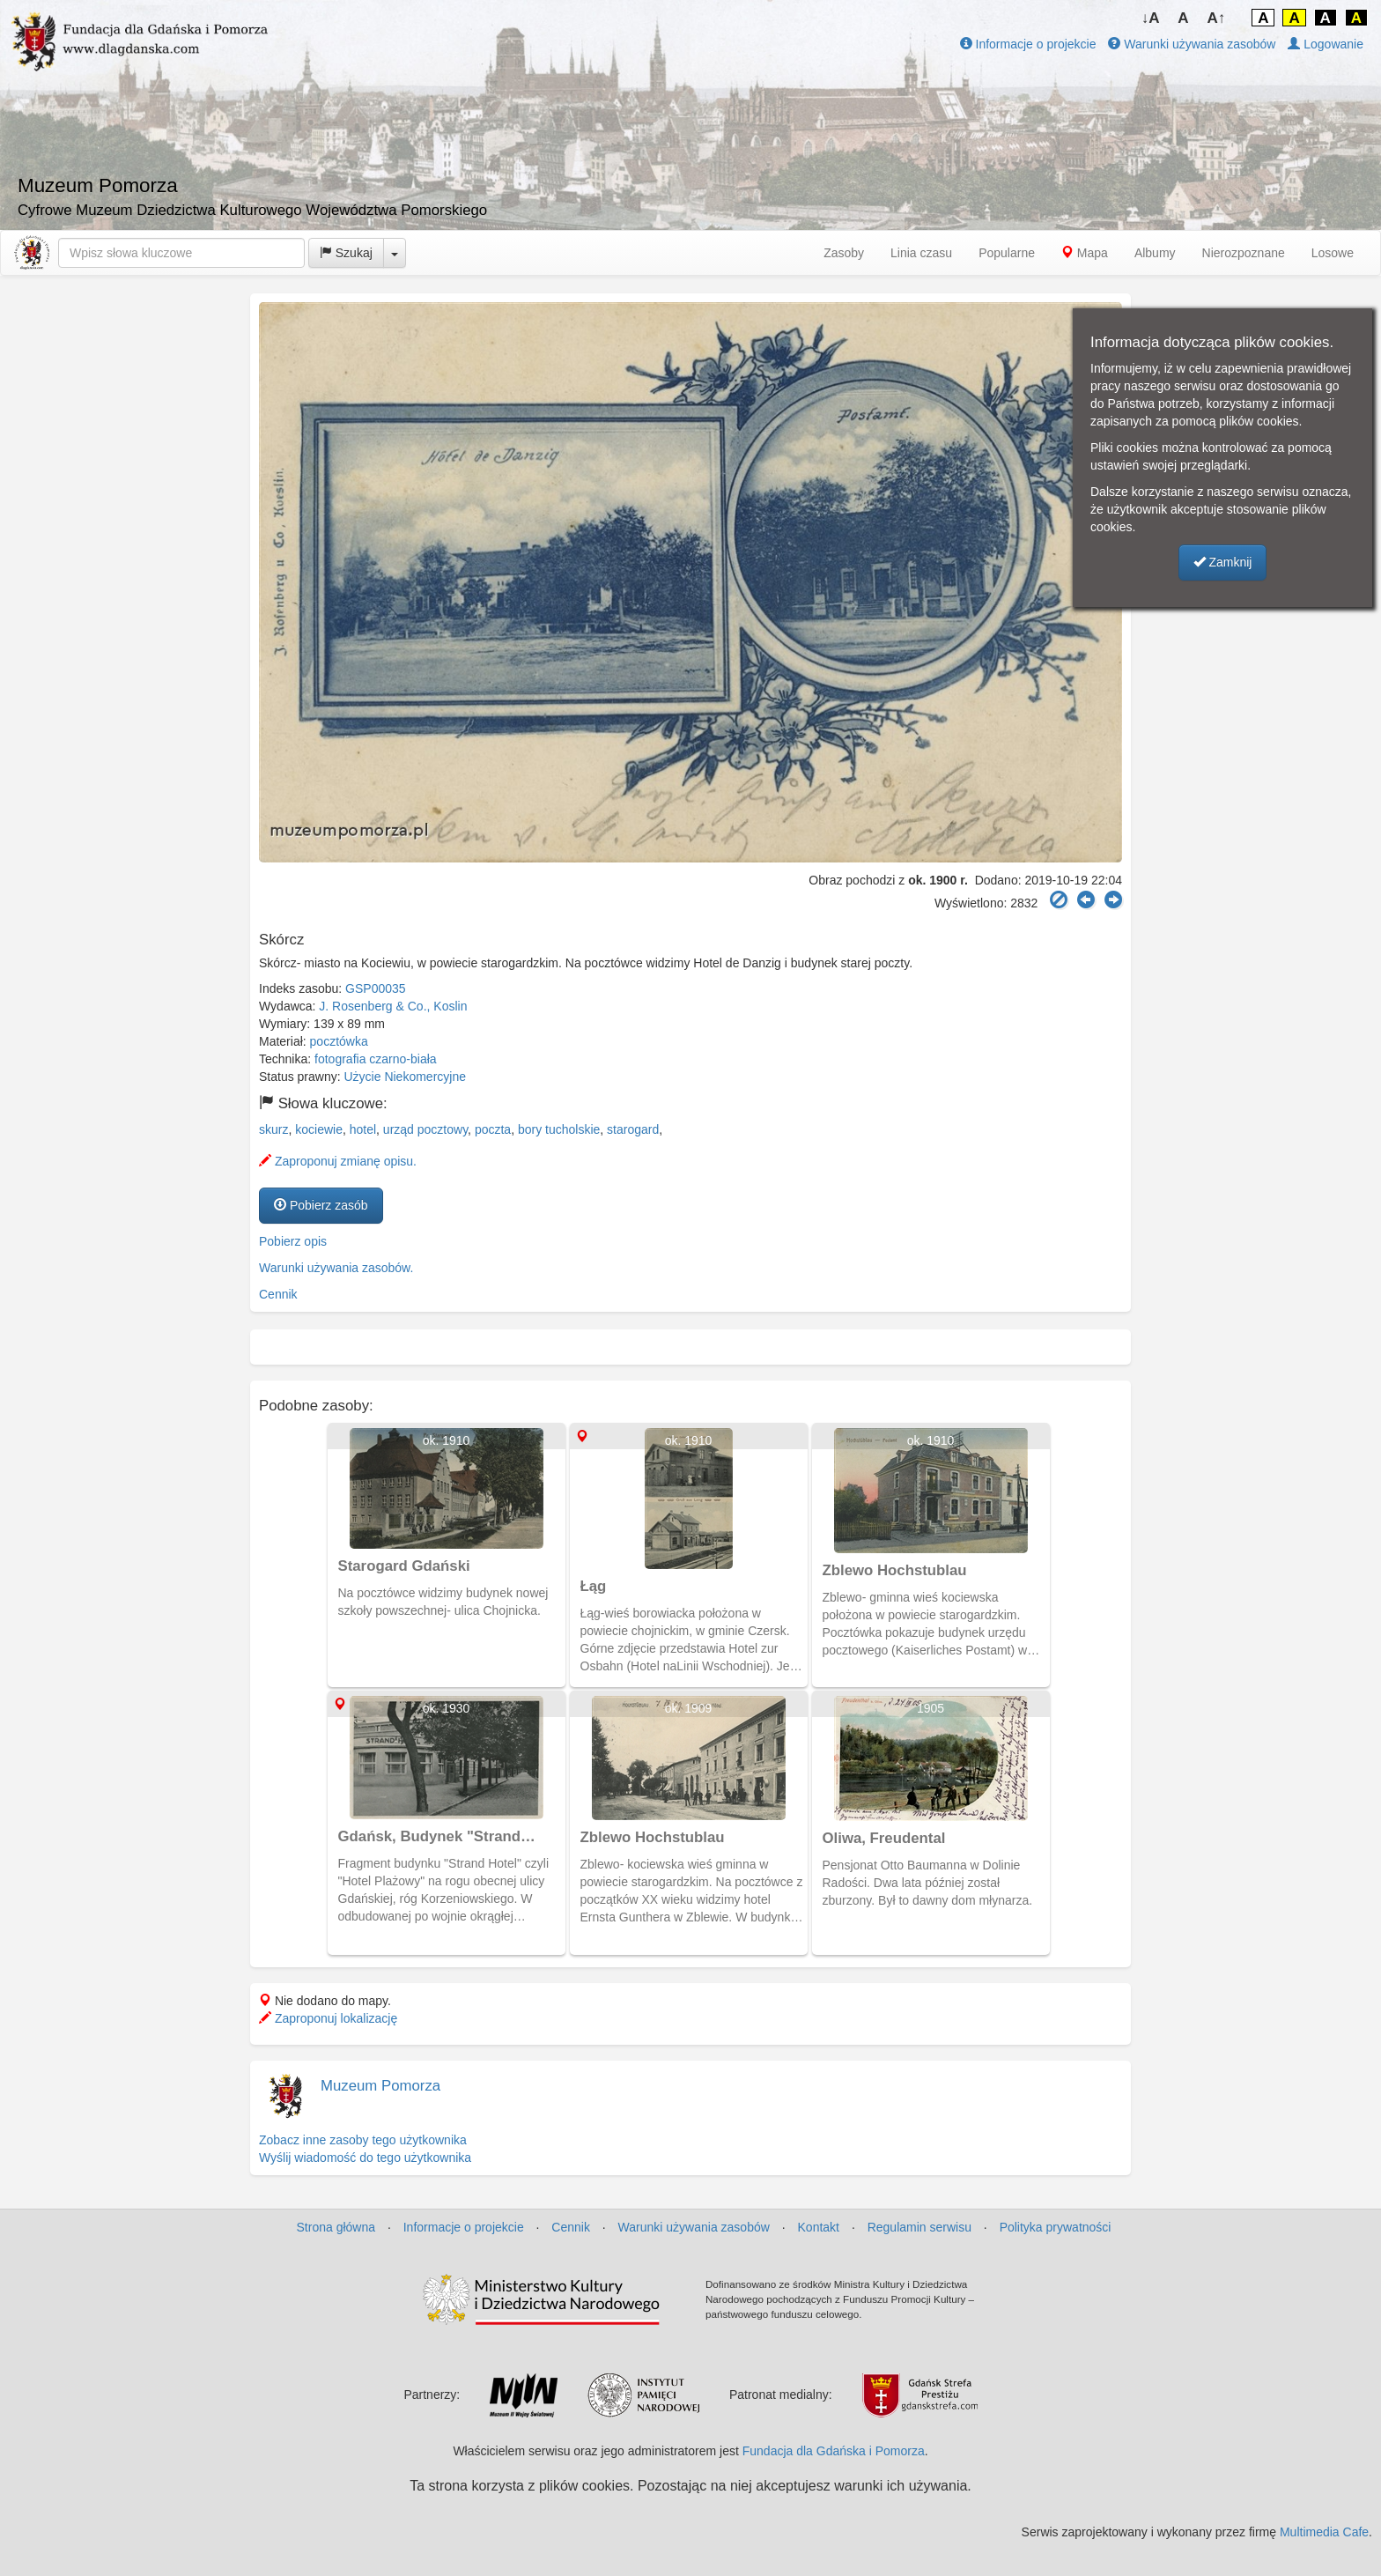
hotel (363, 1129)
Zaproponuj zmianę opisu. (338, 1161)
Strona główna (336, 2227)
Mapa (1084, 253)
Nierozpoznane (1243, 253)
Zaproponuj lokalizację (328, 2018)
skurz (273, 1129)
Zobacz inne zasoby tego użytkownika (363, 2140)
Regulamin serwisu (919, 2227)
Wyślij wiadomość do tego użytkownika (365, 2157)
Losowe (1332, 253)
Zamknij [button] (1222, 562)
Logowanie (1325, 44)
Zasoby (843, 253)
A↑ (1216, 18)
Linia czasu (921, 253)
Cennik (278, 1294)
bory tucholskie (559, 1129)
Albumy (1155, 253)
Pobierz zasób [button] (321, 1205)
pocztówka (339, 1041)
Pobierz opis (293, 1241)
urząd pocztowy (425, 1129)
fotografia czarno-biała (375, 1059)
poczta (493, 1129)
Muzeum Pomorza (380, 2085)
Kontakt (818, 2227)
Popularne (1007, 253)
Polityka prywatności (1055, 2227)
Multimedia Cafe (1324, 2532)
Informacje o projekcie (1028, 44)
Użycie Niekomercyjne (405, 1077)
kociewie (319, 1129)
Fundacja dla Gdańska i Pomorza (833, 2451)
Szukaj (346, 253)
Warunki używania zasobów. (336, 1268)
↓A (1150, 18)
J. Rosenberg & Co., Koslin (393, 1006)
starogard (633, 1129)
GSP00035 (375, 988)
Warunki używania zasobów (1191, 44)
